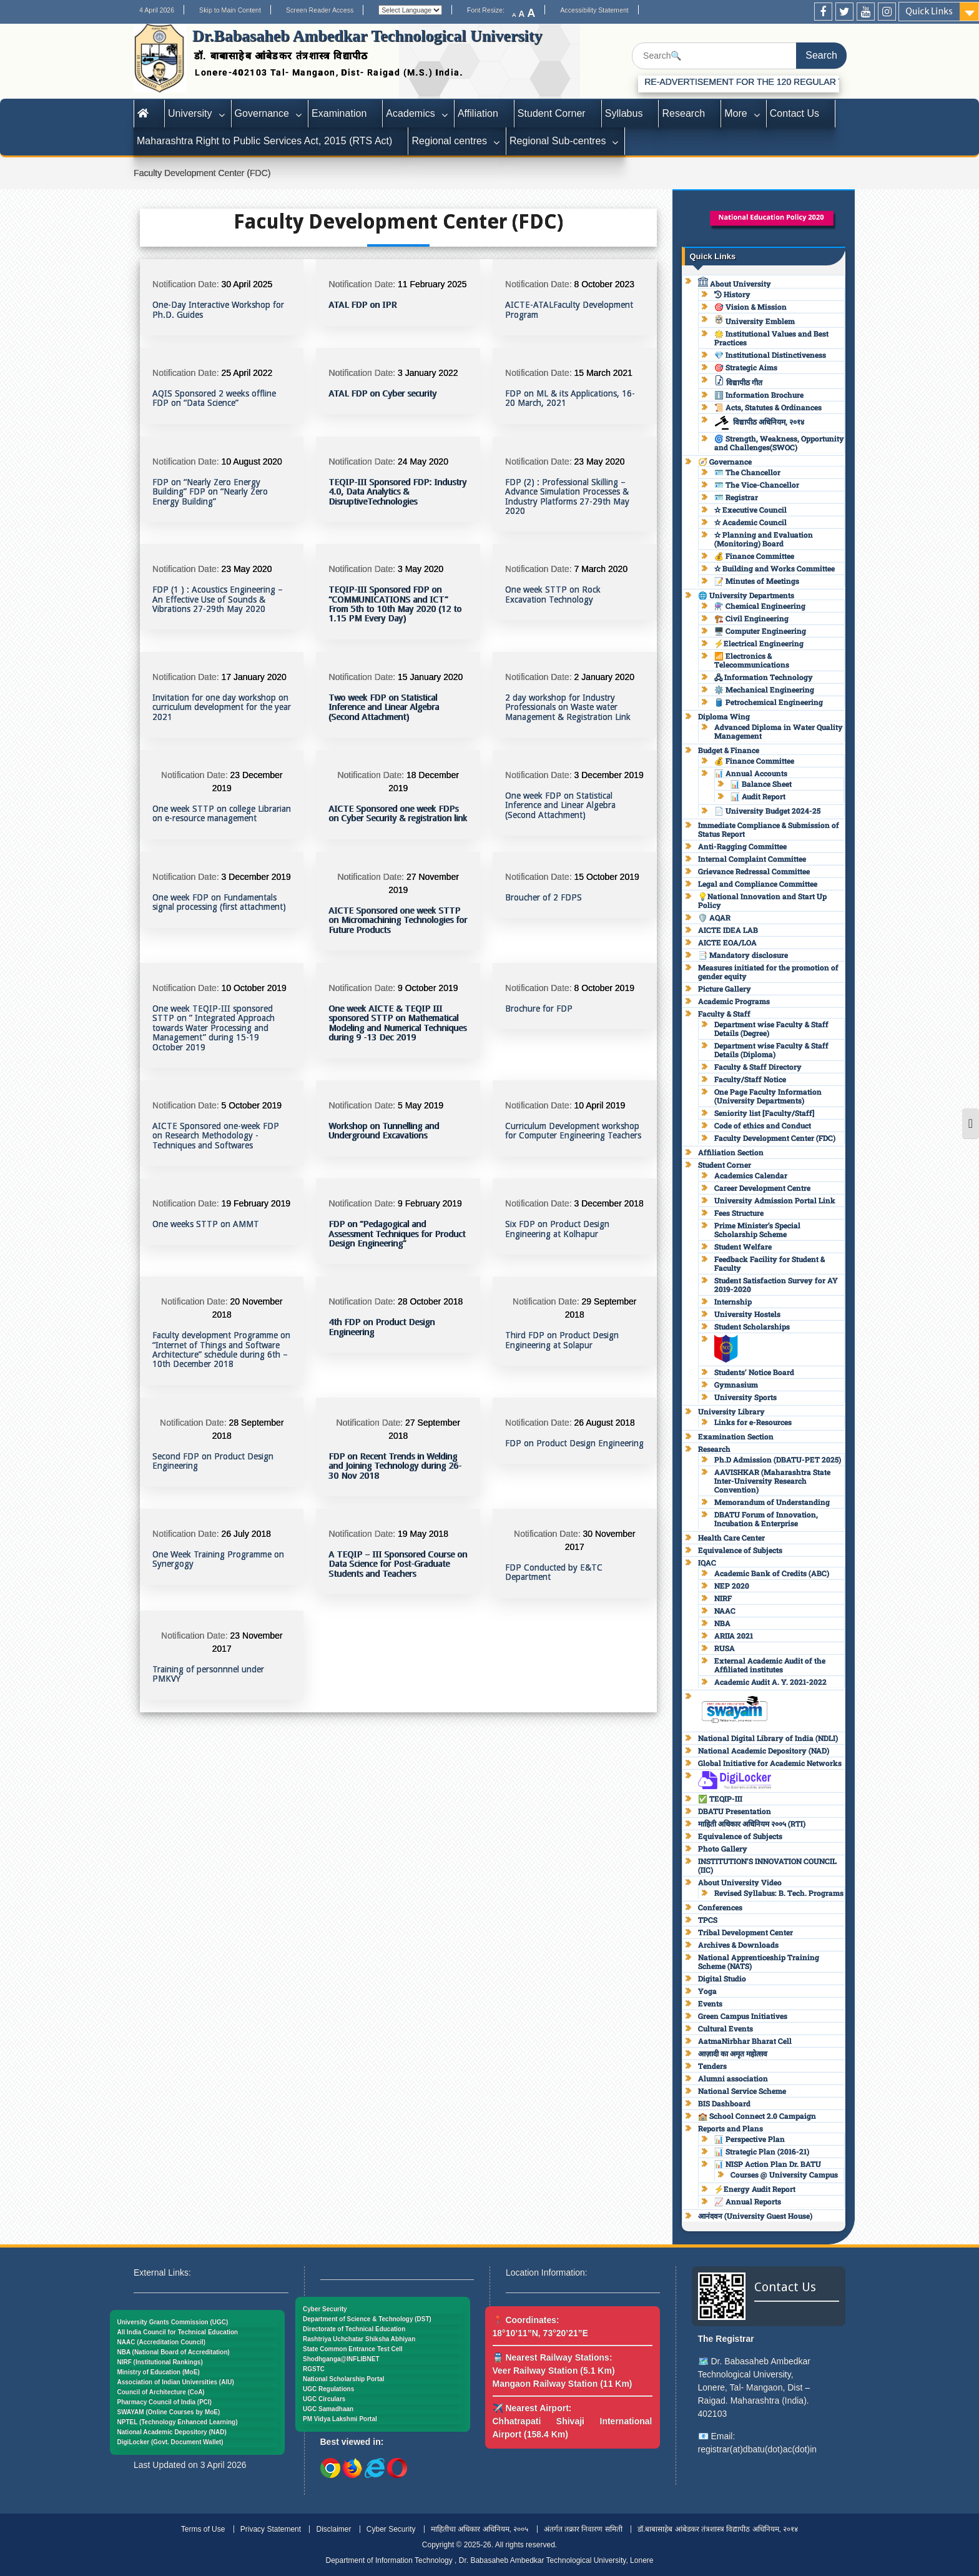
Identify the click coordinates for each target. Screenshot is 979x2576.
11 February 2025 (432, 284)
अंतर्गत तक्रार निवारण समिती (583, 2529)
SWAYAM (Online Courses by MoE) (168, 2412)
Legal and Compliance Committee (757, 884)
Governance (262, 113)
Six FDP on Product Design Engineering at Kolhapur (557, 1229)
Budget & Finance (728, 750)
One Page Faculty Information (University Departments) (768, 1096)
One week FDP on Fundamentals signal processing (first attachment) (219, 902)
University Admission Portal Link (774, 1200)
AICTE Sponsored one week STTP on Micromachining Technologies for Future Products (397, 920)
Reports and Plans (730, 2128)
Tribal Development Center (745, 1932)
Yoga (707, 1991)
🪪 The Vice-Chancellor (756, 485)
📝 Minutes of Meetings (756, 581)
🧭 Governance (725, 461)
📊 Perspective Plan (749, 2139)
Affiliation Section (731, 1152)
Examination (339, 113)
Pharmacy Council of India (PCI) (164, 2402)
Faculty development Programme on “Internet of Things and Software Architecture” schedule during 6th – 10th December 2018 (221, 1350)
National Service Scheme (742, 2091)
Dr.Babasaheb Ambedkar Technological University (367, 36)
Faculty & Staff (724, 1014)
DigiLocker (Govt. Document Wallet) (170, 2442)
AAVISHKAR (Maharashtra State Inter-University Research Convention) (772, 1480)
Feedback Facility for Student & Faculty (769, 1263)
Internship (733, 1301)
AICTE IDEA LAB (728, 930)
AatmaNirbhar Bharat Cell (745, 2041)
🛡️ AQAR (714, 917)
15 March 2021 (603, 373)
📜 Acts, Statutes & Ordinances (768, 407)
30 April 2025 (247, 284)
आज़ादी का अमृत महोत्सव (732, 2053)
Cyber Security (325, 2309)
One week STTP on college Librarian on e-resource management (221, 813)
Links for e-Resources (753, 1422)
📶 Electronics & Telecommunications (751, 660)
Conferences (720, 1907)
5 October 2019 (252, 1105)
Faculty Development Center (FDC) (774, 1138)
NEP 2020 (731, 1586)
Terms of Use (203, 2529)
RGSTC (314, 2369)
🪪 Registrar (736, 497)
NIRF (723, 1598)
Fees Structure (739, 1213)
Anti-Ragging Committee (742, 846)
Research (683, 113)
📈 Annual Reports (747, 2201)
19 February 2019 (256, 1203)
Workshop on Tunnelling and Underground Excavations (383, 1131)
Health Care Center (731, 1537)
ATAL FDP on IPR (362, 305)
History (732, 294)
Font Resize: (489, 10)
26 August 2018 (604, 1423)
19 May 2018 (423, 1534)
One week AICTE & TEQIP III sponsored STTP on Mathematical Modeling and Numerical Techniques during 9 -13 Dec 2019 (397, 1023)
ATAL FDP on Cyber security (382, 393)
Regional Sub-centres (557, 141)
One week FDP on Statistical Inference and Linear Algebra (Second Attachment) (560, 805)
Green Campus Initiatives (742, 2016)
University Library (731, 1411)
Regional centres (449, 141)
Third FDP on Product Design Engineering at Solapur (562, 1340)
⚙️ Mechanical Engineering (764, 689)
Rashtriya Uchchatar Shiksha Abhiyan (359, 2339)
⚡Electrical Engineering (759, 643)
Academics (410, 113)
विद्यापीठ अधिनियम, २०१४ (759, 422)
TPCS (707, 1920)
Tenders (712, 2066)
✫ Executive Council (750, 510)
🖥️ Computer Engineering (760, 631)
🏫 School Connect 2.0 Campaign (757, 2116)
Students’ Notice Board (754, 1372)
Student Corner (552, 113)
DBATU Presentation (734, 1811)
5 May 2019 (420, 1105)
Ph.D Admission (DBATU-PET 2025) (777, 1459)
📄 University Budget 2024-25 (767, 811)
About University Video (740, 1882)
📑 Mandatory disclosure (743, 955)
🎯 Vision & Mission (750, 307)
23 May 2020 (599, 461)
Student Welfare (743, 1246)
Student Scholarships (752, 1326)
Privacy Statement (270, 2529)
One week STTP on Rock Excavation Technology (553, 594)
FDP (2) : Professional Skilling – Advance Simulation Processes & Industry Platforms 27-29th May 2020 (567, 497)
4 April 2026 (156, 10)
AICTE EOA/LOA (727, 942)
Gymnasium (736, 1384)
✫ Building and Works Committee (774, 568)
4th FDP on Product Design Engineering (381, 1327)
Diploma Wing (724, 716)
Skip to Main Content (230, 10)
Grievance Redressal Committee (754, 871)
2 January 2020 (604, 677)
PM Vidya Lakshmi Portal (340, 2419)
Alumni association (733, 2078)
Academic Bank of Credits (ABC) (771, 1573)
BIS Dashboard (724, 2103)
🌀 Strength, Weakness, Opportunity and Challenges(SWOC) (779, 442)
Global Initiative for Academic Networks (770, 1763)
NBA (722, 1623)
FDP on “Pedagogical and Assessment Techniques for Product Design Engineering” (396, 1234)
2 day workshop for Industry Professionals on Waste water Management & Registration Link (568, 707)
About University (734, 284)
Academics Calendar (750, 1175)
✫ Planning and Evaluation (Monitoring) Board (763, 539)
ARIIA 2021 (733, 1636)
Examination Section (736, 1436)
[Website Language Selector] (410, 10)
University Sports (745, 1397)
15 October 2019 (606, 877)
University (190, 113)
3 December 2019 (608, 775)
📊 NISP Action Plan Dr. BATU (767, 2164)
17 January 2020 (254, 677)
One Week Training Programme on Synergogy (218, 1559)
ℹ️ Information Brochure (759, 395)
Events (710, 2003)
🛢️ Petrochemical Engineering (768, 702)
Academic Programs (734, 1001)
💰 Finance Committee (754, 556)
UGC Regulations (328, 2389)
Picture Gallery (724, 989)
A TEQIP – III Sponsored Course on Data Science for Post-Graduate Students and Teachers (397, 1564)
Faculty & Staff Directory (758, 1067)
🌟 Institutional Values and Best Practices (771, 337)
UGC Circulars (324, 2399)
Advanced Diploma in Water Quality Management (778, 731)
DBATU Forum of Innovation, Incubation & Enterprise (766, 1518)
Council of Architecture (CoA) (161, 2392)
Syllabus (624, 113)
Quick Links (929, 11)
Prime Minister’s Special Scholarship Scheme (757, 1229)
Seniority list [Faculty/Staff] (764, 1113)
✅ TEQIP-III (720, 1799)
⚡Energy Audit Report (754, 2189)
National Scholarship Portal (344, 2379)
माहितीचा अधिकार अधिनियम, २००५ (479, 2529)
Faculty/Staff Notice (750, 1079)
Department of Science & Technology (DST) (367, 2319)
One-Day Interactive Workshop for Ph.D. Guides (218, 309)
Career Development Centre (762, 1188)
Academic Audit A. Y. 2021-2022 (770, 1682)
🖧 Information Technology (763, 677)
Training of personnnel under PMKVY (208, 1674)
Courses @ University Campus (784, 2174)
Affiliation (478, 113)
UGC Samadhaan (328, 2409)
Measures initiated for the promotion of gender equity (768, 971)
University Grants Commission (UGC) (173, 2322)
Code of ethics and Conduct (762, 1125)
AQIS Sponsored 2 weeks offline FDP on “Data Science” (214, 398)
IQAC (707, 1562)
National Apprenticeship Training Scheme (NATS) (758, 1961)
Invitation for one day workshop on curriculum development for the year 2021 (221, 707)
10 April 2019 (599, 1105)
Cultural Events (725, 2028)
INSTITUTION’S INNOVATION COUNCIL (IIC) (767, 1865)
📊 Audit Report (758, 796)
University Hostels (747, 1314)
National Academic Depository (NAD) (763, 1750)
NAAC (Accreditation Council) (161, 2342)
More (735, 113)
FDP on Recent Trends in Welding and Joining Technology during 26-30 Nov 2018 (394, 1466)
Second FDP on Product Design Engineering (212, 1461)
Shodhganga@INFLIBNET (341, 2359)
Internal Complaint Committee (752, 859)
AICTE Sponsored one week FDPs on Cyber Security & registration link (397, 813)
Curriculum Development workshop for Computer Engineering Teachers (573, 1131)
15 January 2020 (430, 677)
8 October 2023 (604, 284)
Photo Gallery (722, 1848)
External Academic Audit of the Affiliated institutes (769, 1665)
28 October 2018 (430, 1301)
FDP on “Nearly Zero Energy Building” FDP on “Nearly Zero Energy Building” (210, 492)
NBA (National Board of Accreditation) (173, 2352)
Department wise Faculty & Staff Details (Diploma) (771, 1049)
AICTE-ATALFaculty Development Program (569, 309)
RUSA (724, 1648)
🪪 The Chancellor (747, 472)
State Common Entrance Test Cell (353, 2349)
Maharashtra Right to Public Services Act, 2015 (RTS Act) (264, 141)
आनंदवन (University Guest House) (755, 2216)
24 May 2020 (423, 461)
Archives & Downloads (738, 1945)
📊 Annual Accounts (750, 773)
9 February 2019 (430, 1203)
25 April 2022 (247, 373)
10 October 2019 (254, 988)
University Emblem (754, 321)
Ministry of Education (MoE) (158, 2372)
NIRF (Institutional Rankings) (160, 2362)
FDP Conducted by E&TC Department (554, 1572)
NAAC (724, 1611)
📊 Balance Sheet (761, 784)
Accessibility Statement (594, 10)
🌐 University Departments (746, 595)
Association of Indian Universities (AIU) (175, 2382)
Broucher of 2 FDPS (543, 897)
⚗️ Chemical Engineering (759, 606)
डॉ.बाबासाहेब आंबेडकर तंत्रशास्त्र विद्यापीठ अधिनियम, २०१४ (717, 2529)
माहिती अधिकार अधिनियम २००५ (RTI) (751, 1823)
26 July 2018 (246, 1534)
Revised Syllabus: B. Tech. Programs (779, 1893)
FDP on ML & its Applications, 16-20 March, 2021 (570, 398)
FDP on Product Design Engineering (574, 1443)
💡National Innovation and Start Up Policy (762, 900)
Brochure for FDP (539, 1009)
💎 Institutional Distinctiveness (770, 355)
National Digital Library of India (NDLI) (768, 1738)
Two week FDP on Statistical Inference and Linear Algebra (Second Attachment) (383, 707)
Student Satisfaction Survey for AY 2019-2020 (776, 1284)
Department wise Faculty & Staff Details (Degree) (771, 1028)
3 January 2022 (428, 373)
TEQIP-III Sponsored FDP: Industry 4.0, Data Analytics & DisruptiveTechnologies (397, 492)
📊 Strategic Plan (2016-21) (761, 2151)
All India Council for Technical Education (178, 2332)
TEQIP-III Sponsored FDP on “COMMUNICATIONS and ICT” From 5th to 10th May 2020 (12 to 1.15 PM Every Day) (394, 604)
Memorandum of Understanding (772, 1502)
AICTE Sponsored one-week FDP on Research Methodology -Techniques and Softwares (215, 1136)
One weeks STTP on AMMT (205, 1224)
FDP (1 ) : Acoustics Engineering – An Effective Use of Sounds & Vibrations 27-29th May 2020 (217, 599)
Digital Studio (722, 1978)
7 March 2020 (600, 569)
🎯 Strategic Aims (745, 367)
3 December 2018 (608, 1203)
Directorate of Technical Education (354, 2329)
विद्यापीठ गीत (738, 382)
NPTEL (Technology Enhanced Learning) (177, 2422)
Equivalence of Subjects (740, 1550)
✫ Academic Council (750, 522)
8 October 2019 (604, 988)
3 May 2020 (420, 569)
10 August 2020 (252, 461)
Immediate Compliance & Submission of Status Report (768, 829)
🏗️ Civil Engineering (751, 618)
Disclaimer (333, 2529)
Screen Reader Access (319, 10)
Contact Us (794, 113)
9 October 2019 (428, 988)
